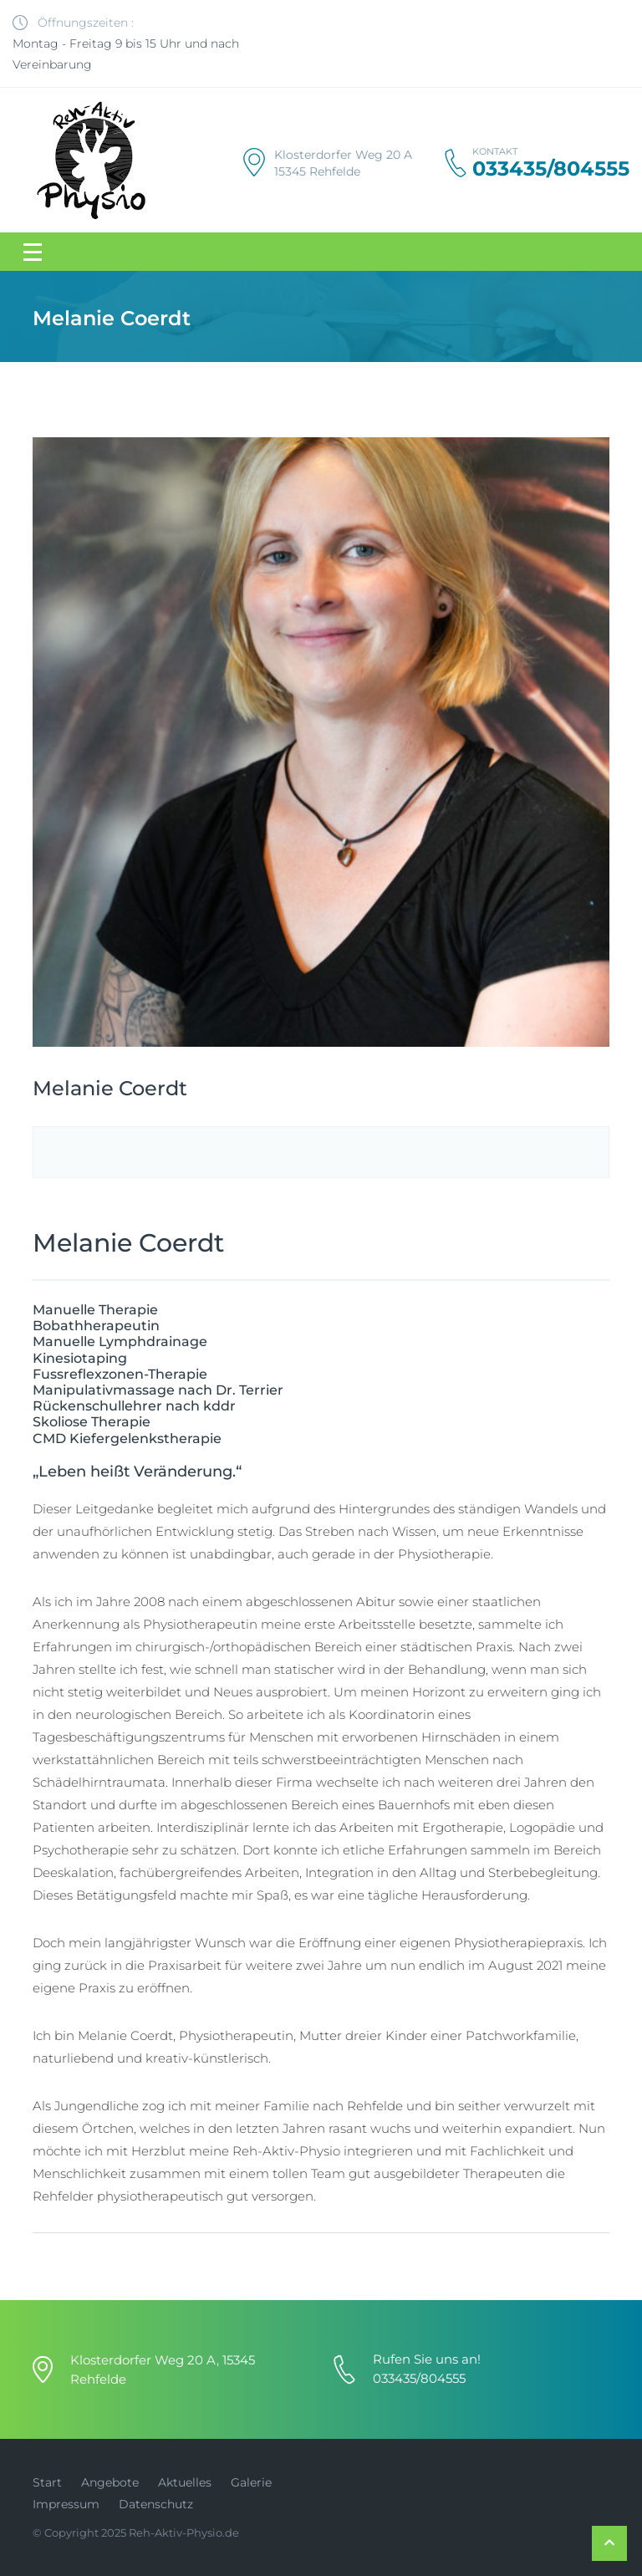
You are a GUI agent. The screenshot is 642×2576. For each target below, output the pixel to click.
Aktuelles (184, 2482)
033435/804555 (550, 169)
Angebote (110, 2482)
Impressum (66, 2504)
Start (47, 2482)
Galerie (251, 2482)
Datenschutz (156, 2504)
